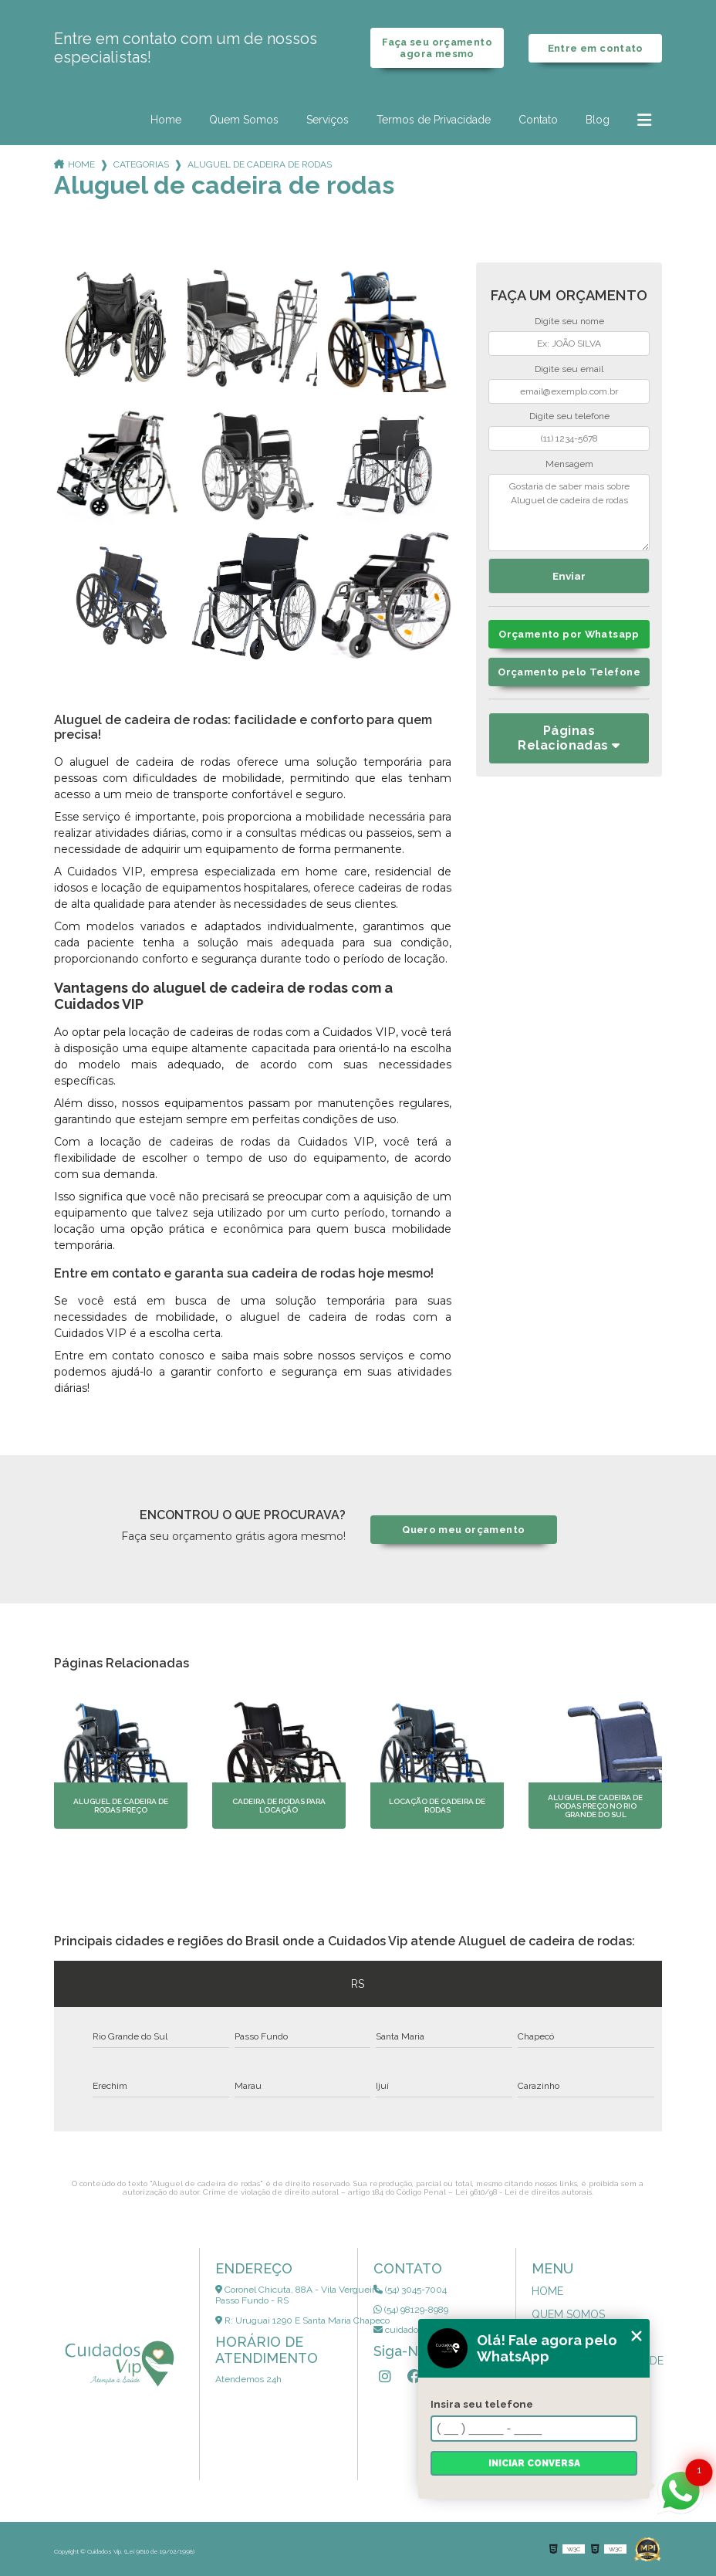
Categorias (141, 164)
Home (165, 119)
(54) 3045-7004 (410, 2289)
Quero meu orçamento (463, 1529)
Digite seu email (569, 369)
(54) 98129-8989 (410, 2309)
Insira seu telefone (482, 2404)
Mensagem (569, 464)
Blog (598, 119)
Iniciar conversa (534, 2463)
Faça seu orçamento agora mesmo (437, 47)
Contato (538, 119)
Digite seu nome (569, 321)
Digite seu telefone (569, 416)
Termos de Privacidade (434, 119)
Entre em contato (595, 48)
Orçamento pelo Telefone (569, 672)
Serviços (327, 119)
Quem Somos (244, 119)
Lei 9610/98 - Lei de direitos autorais (523, 2192)
